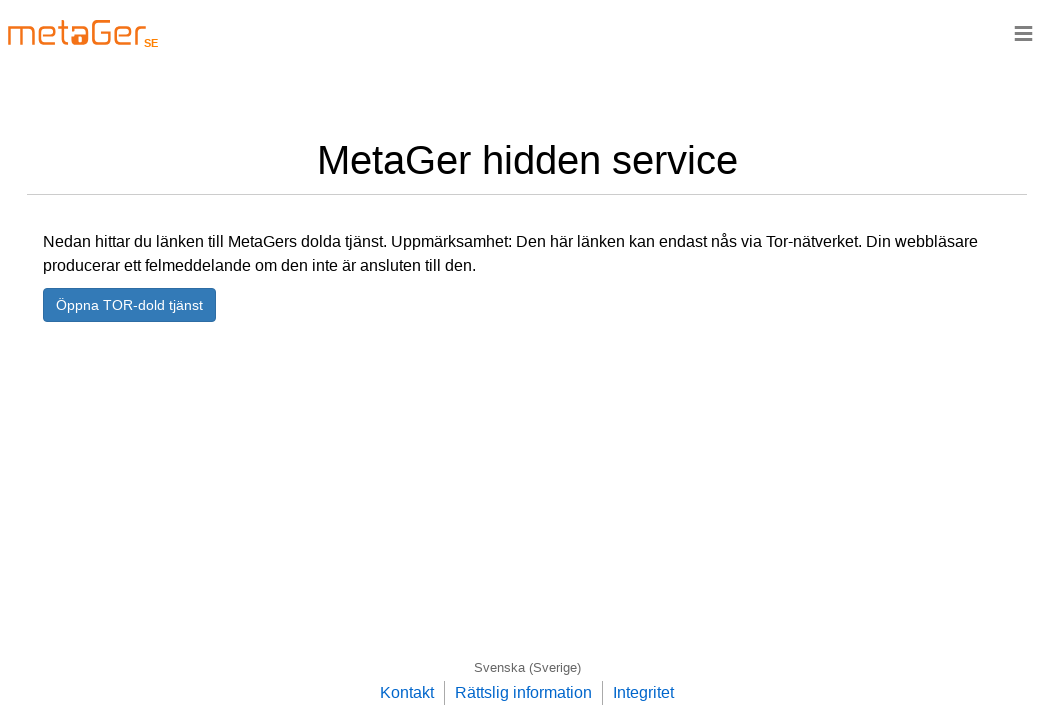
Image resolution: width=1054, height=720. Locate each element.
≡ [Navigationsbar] (1023, 32)
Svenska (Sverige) (527, 667)
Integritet (643, 692)
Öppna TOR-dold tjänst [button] (129, 305)
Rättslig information (523, 692)
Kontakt (407, 692)
